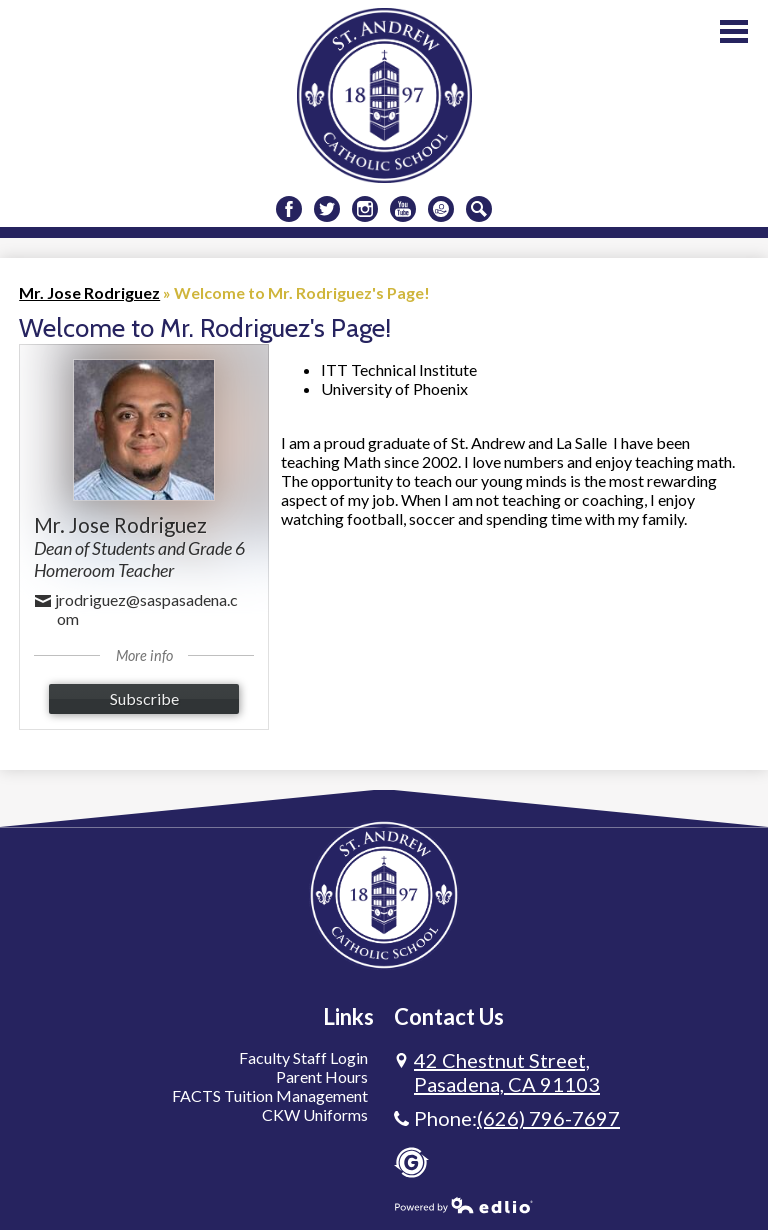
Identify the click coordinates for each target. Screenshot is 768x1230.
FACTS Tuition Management (270, 1095)
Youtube (403, 211)
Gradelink (411, 1162)
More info (144, 655)
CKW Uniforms (315, 1114)
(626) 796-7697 (548, 1118)
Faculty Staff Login (303, 1057)
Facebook (289, 211)
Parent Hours (322, 1076)
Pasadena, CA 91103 (507, 1072)
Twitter (327, 211)
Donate (441, 211)
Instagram (365, 211)
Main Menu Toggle (734, 31)
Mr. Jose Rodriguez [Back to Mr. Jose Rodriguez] (89, 292)
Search (479, 211)
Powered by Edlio (464, 1205)
